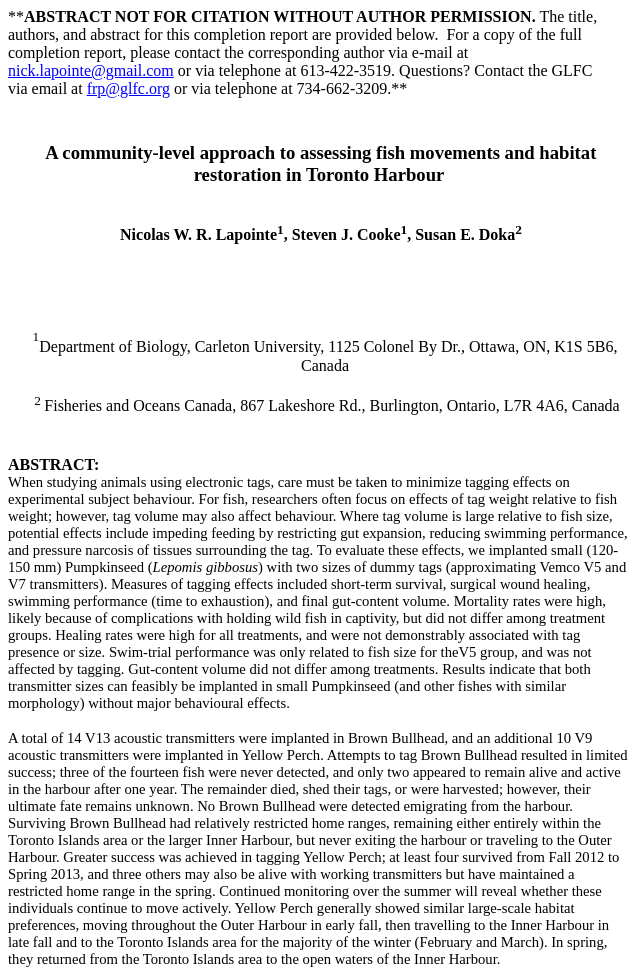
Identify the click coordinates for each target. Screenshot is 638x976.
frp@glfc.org (128, 88)
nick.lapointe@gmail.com (91, 70)
